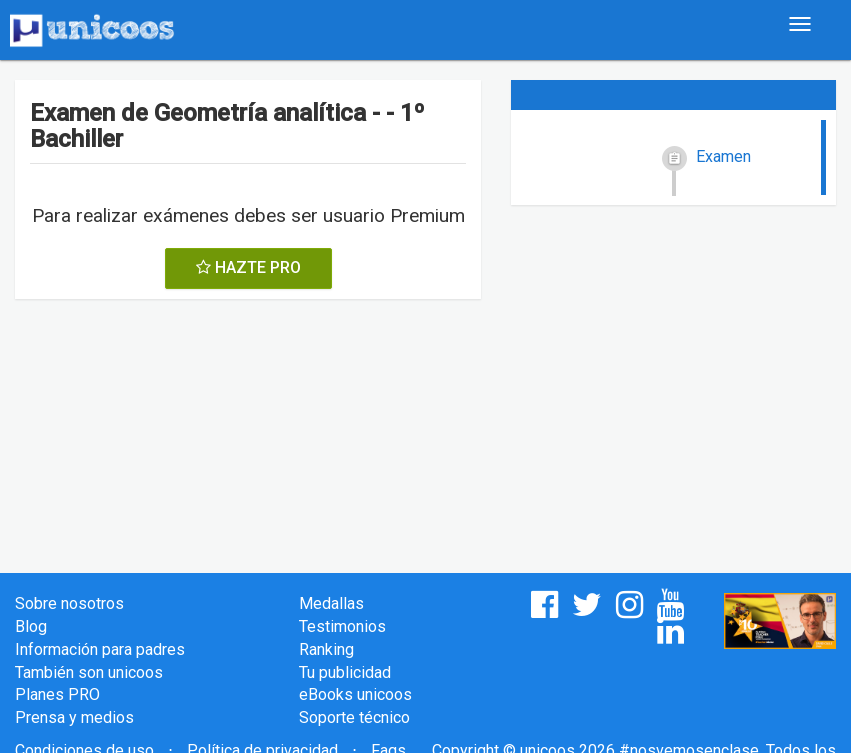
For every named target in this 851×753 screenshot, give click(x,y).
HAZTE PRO (248, 267)
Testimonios (342, 626)
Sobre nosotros (69, 603)
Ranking (326, 649)
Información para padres (100, 649)
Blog (31, 626)
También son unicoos (89, 672)
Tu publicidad (345, 672)
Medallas (331, 603)
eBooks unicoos (355, 694)
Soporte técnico (354, 717)
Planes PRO (57, 694)
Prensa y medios (74, 717)
